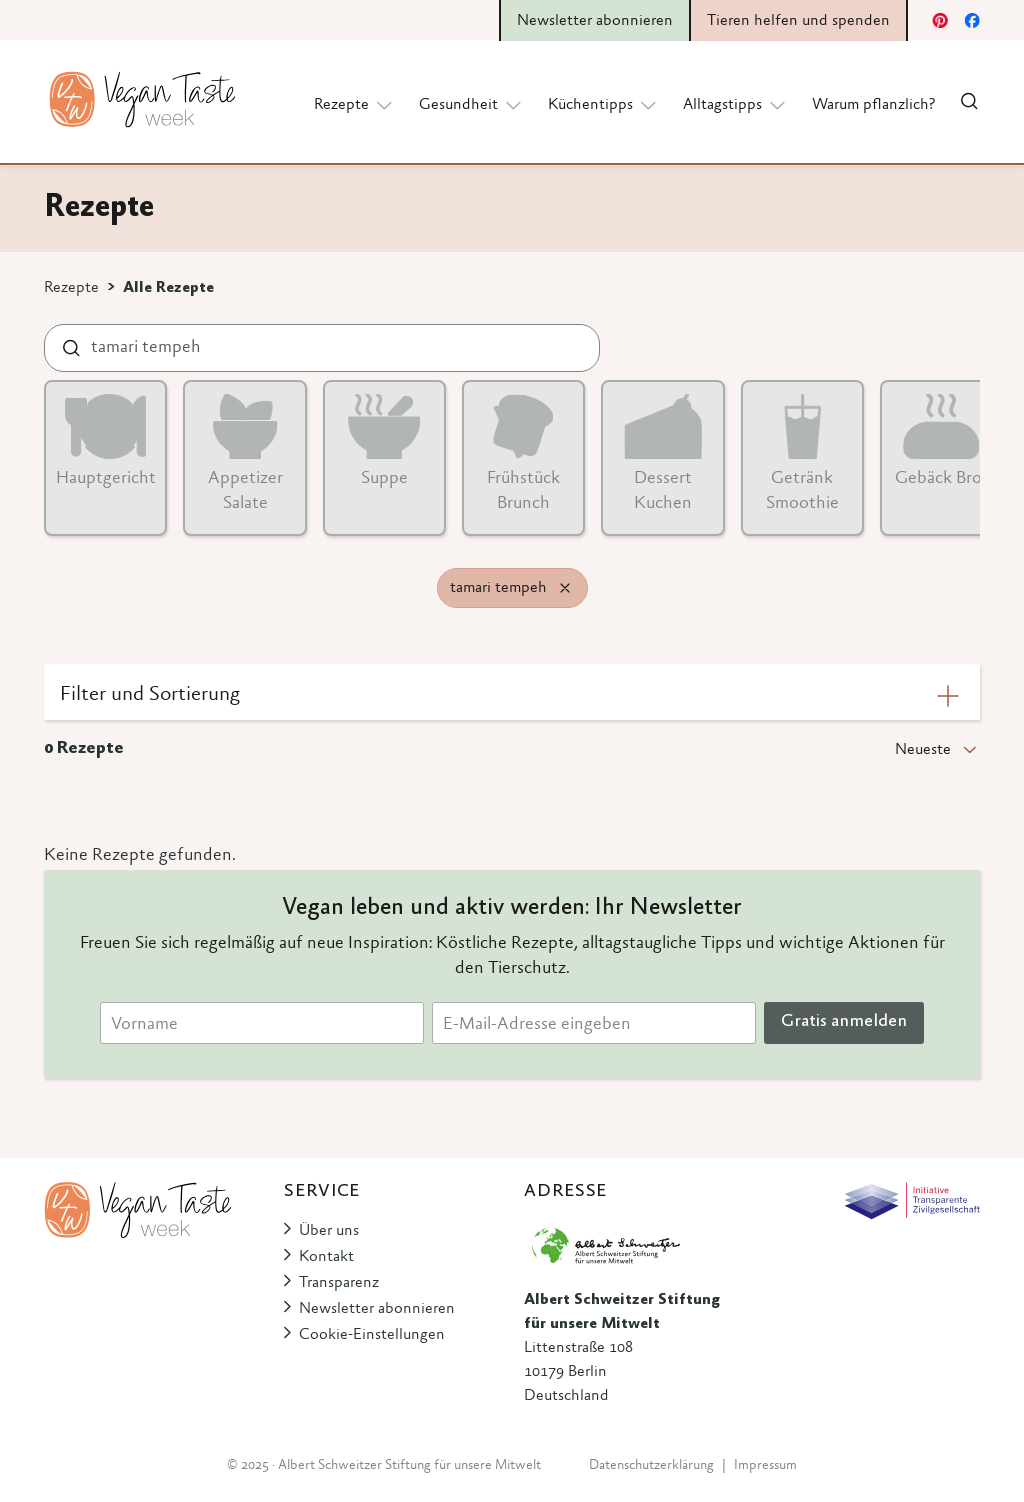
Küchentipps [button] (603, 104)
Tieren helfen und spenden (798, 21)
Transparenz (339, 1283)
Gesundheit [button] (471, 104)
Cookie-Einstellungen (372, 1335)
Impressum (765, 1466)
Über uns (329, 1231)
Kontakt (326, 1257)
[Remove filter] (565, 588)
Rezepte (71, 288)
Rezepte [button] (354, 104)
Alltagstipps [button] (735, 104)
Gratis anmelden (844, 1022)
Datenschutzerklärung (651, 1466)
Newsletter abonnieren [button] (595, 21)
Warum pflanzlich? (873, 105)
